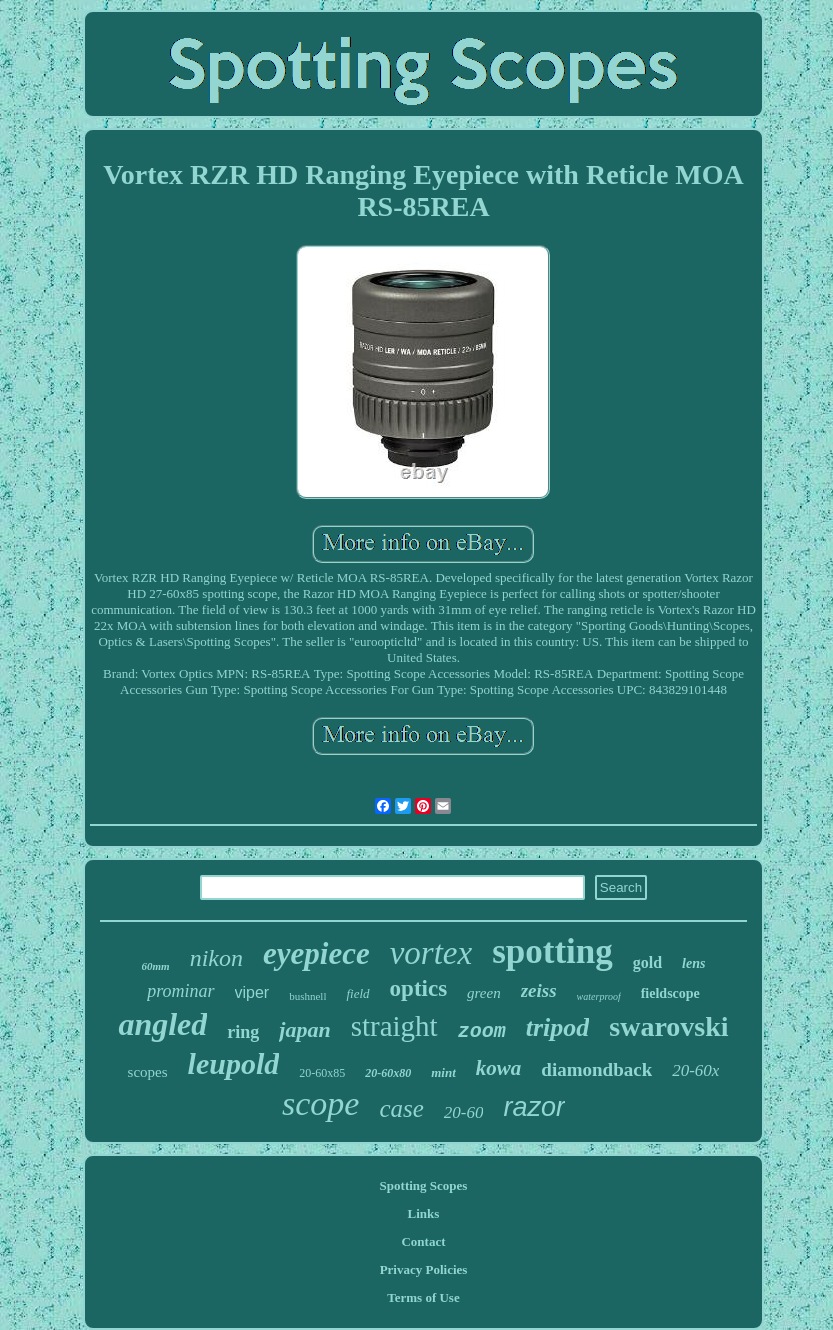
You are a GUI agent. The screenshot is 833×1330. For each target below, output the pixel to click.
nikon (216, 958)
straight (394, 1026)
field (357, 993)
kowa (499, 1068)
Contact (423, 1241)
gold (647, 962)
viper (252, 992)
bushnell (307, 996)
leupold (234, 1063)
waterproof (599, 996)
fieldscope (670, 993)
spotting (552, 951)
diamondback (596, 1069)
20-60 (464, 1112)
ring (243, 1032)
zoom (482, 1031)
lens (693, 963)
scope (320, 1103)
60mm (156, 966)
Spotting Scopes (424, 1185)
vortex (431, 953)
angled (162, 1024)
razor (534, 1107)
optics (419, 988)
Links (424, 1213)
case (401, 1108)
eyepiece (316, 953)
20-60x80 (388, 1073)
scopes (148, 1072)
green (484, 993)
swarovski (668, 1026)
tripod (558, 1027)
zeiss (539, 990)
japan (304, 1029)
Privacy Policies (424, 1269)
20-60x (695, 1070)
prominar (180, 991)
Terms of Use (423, 1297)
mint (443, 1072)
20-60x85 (322, 1073)
